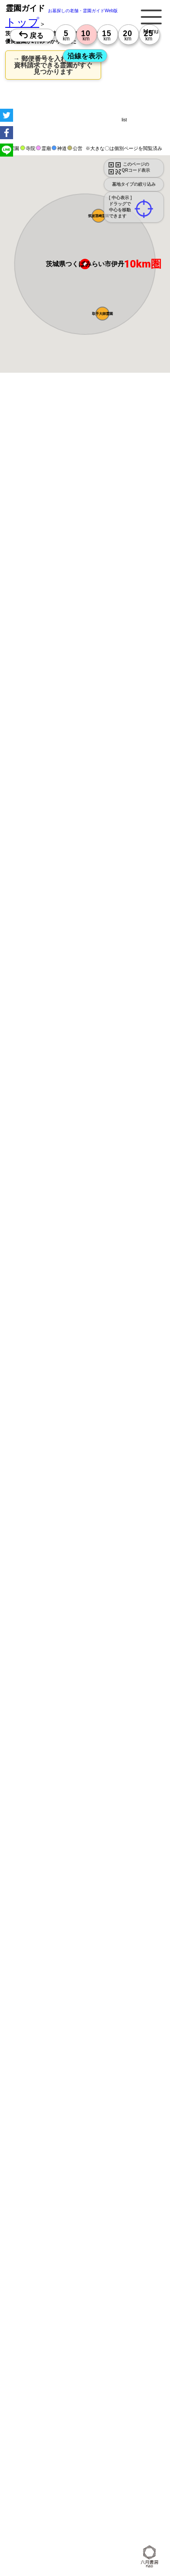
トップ (22, 22)
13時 (26, 1093)
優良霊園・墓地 (40, 1274)
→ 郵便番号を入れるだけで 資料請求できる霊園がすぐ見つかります (53, 65)
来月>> (134, 995)
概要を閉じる (119, 525)
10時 (26, 1082)
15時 (26, 1103)
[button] (98, 216)
